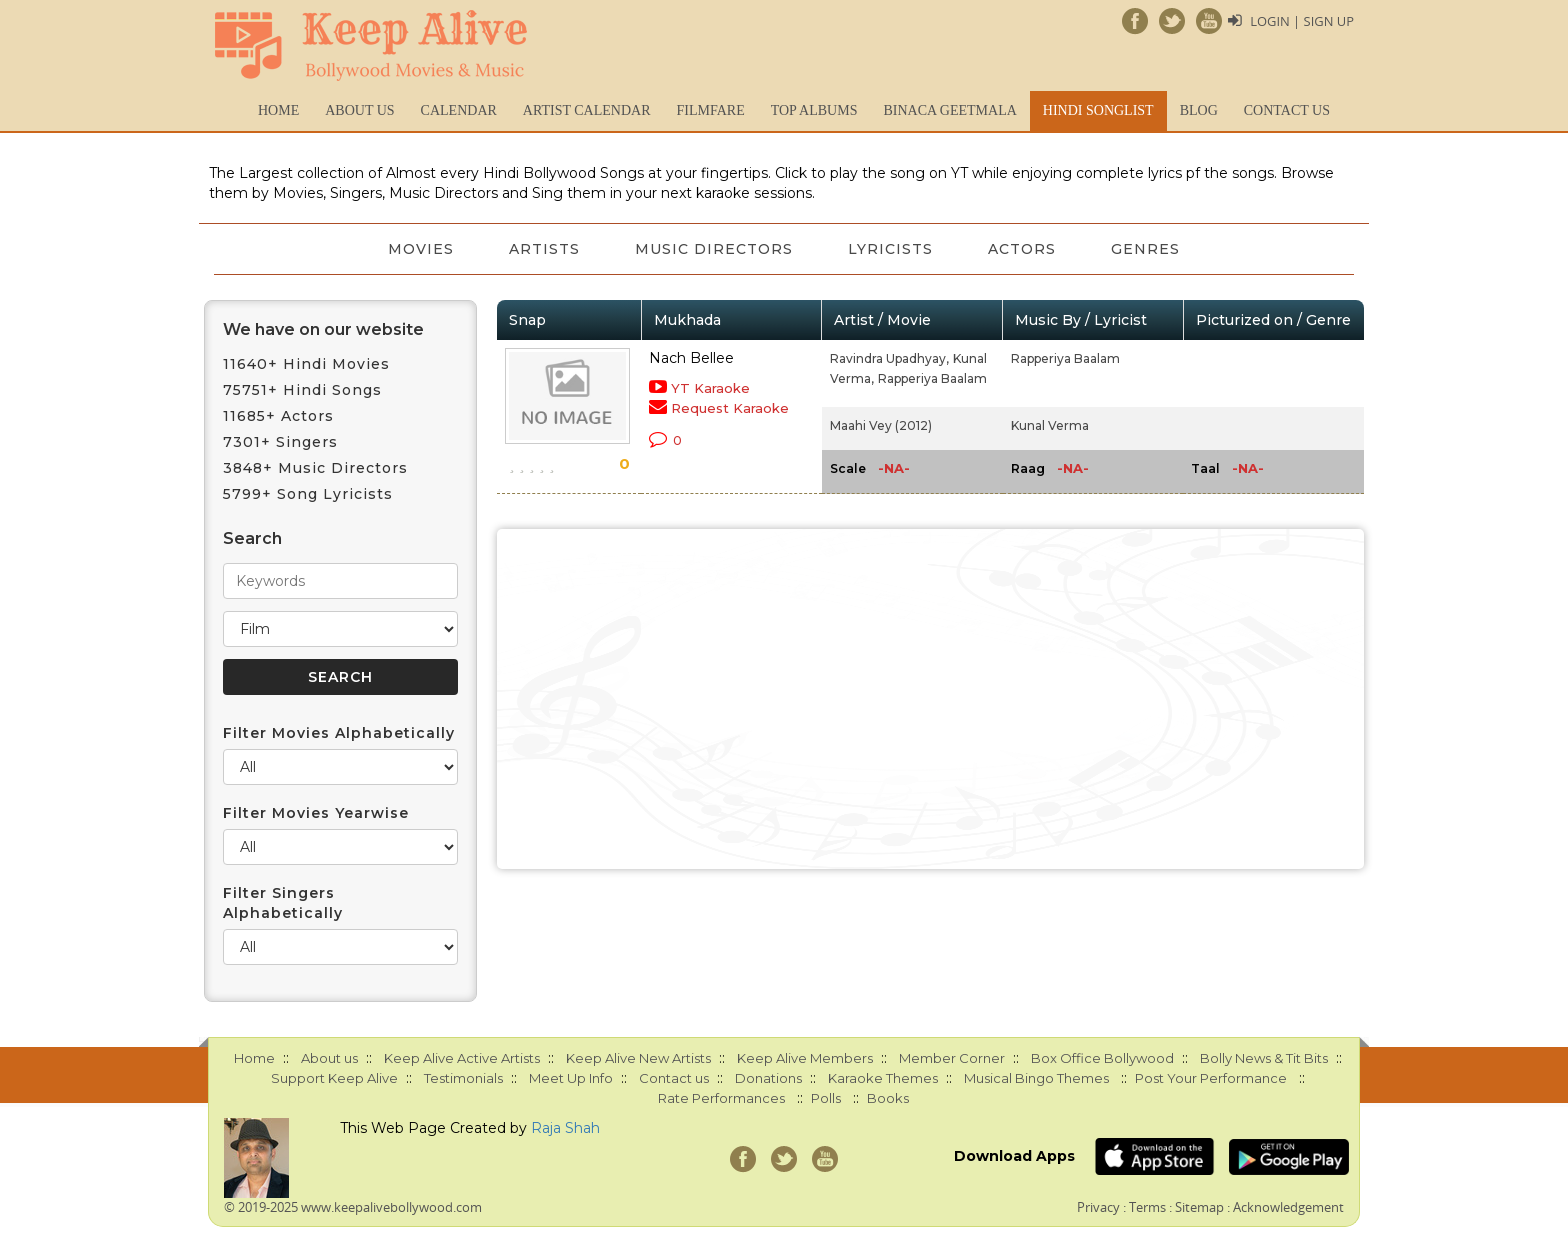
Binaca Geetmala (949, 110)
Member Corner (952, 1058)
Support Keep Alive (334, 1078)
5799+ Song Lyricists (308, 494)
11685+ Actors (278, 416)
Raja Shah (565, 1128)
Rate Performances (721, 1098)
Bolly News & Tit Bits (1264, 1058)
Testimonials (463, 1078)
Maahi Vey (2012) (881, 425)
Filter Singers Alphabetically (283, 903)
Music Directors (714, 249)
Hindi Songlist (1098, 110)
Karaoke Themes (883, 1078)
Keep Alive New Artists (638, 1058)
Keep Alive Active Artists (462, 1058)
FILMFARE (710, 110)
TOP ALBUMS (814, 110)
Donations (768, 1078)
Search (252, 538)
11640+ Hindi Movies (306, 364)
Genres (1148, 249)
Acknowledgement (1288, 1207)
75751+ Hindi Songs (302, 390)
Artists (543, 249)
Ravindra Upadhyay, (889, 358)
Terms (1147, 1207)
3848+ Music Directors (315, 468)
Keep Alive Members (805, 1058)
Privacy (1098, 1207)
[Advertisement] (931, 699)
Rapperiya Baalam (932, 378)
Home (278, 110)
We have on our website (323, 329)
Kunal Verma (1050, 425)
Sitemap (1199, 1207)
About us (359, 110)
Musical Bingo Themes (1036, 1078)
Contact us (1287, 110)
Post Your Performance (1211, 1078)
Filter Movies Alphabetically (339, 733)
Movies (419, 249)
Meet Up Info (571, 1078)
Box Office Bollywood (1102, 1058)
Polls (826, 1098)
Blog (1199, 110)
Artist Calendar (587, 110)
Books (888, 1098)
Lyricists (891, 249)
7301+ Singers (280, 442)
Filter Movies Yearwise (316, 813)
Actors (1024, 249)
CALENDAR (459, 110)
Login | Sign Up (1302, 21)
